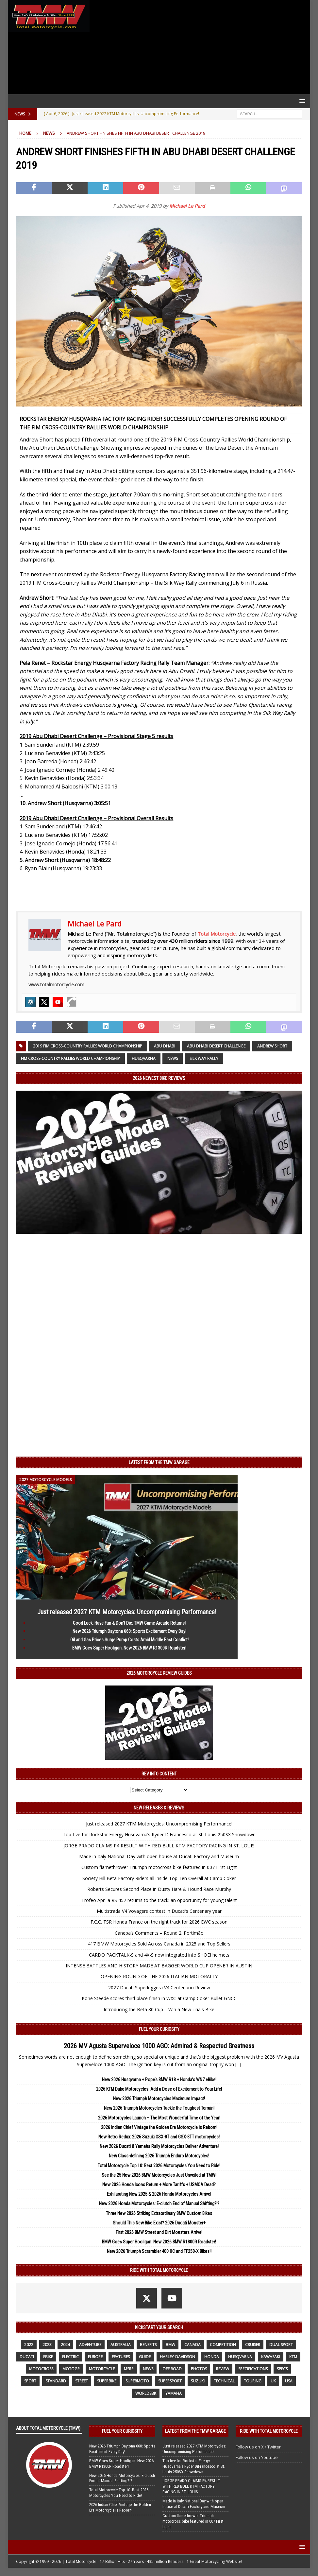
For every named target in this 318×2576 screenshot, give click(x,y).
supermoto (137, 2381)
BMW (170, 2344)
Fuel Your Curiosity (159, 2029)
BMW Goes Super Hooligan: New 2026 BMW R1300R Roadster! (129, 1648)
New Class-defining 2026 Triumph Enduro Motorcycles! (159, 2155)
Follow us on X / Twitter (258, 2447)
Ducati (27, 2357)
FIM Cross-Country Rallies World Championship (70, 1058)
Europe (95, 2357)
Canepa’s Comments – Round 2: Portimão (159, 1933)
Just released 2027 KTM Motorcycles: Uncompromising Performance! (126, 1612)
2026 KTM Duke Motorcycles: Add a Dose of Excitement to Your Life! (159, 2089)
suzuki (198, 2381)
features (121, 2357)
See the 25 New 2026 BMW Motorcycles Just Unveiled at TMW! (159, 2175)
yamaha (173, 2393)
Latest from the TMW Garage (159, 1462)
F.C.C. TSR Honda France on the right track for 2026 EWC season (159, 1922)
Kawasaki (270, 2357)
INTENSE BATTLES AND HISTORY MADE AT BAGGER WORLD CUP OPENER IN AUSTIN (159, 1965)
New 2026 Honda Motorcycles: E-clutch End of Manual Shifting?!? (159, 2203)
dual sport (281, 2344)
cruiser (252, 2344)
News (172, 1058)
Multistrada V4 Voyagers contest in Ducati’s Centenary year (159, 1911)
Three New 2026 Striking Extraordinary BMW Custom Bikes (159, 2213)
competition (223, 2344)
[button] (301, 101)
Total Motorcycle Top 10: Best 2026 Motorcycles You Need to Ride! (159, 2165)
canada (192, 2344)
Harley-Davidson (177, 2357)
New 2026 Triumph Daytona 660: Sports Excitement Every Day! (129, 1631)
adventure (90, 2344)
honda (211, 2357)
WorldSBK (145, 2393)
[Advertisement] (198, 47)
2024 (65, 2344)
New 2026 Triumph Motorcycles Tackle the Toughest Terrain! (159, 2108)
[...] (238, 2064)
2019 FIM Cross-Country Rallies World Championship (87, 1046)
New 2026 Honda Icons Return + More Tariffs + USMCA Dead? (159, 2184)
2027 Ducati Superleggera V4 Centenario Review (159, 1987)
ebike (48, 2357)
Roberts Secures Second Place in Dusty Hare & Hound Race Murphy (159, 1889)
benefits (148, 2344)
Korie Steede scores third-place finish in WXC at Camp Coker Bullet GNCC (159, 1998)
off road (172, 2369)
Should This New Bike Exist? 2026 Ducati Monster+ (159, 2222)
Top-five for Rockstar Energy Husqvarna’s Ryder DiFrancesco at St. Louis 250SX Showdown (159, 1834)
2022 (28, 2344)
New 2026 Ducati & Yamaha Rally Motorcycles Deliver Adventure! (159, 2146)
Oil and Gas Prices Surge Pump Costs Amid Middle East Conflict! (129, 1639)
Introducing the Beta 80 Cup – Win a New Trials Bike (159, 2009)
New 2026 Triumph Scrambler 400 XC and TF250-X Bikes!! (159, 2251)
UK (273, 2381)
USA (289, 2381)
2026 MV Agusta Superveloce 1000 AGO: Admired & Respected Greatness (159, 2046)
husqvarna (144, 1058)
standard (55, 2381)
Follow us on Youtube (257, 2457)
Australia (120, 2344)
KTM (293, 2357)
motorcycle (102, 2369)
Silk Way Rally (204, 1058)
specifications (253, 2369)
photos (199, 2369)
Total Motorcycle (216, 933)
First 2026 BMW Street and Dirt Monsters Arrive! (159, 2232)
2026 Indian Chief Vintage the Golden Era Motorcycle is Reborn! (159, 2127)
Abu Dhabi (164, 1046)
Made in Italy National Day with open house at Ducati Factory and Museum (159, 1856)
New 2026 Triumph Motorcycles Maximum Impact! (159, 2098)
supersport (170, 2381)
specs (282, 2369)
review (222, 2369)
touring (252, 2381)
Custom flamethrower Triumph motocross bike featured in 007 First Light (159, 1867)
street (81, 2381)
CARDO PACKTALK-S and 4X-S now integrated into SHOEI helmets (159, 1955)
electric (70, 2357)
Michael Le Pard (187, 206)
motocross (41, 2369)
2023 (47, 2344)
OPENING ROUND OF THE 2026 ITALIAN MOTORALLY (159, 1976)
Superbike (106, 2381)
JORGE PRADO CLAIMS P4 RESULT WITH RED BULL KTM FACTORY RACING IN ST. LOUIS (159, 1845)
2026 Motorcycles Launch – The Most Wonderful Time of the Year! (159, 2117)
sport (30, 2381)
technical (224, 2381)
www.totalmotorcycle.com (56, 984)
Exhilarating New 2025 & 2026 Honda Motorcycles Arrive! (159, 2194)
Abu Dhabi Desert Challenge (216, 1046)
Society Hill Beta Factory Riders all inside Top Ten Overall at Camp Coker (159, 1878)
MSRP (129, 2369)
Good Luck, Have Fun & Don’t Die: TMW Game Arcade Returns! (129, 1623)
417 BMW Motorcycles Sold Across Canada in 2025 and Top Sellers (159, 1944)
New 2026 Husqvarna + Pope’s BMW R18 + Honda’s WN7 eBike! (159, 2079)
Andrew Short (272, 1046)
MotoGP (71, 2369)
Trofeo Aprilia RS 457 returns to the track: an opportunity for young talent (159, 1900)
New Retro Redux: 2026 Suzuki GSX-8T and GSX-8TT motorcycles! (159, 2136)
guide (145, 2357)
